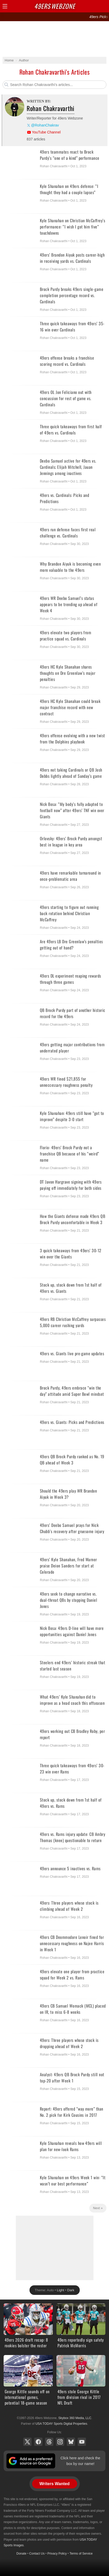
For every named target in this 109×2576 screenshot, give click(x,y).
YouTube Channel (46, 132)
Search (95, 6)
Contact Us (37, 2553)
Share (104, 6)
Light (60, 2290)
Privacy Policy (57, 2553)
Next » (98, 2208)
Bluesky (71, 2442)
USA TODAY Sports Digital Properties (61, 2424)
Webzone (54, 6)
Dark (70, 2290)
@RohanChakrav (45, 125)
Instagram (60, 2442)
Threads (49, 2442)
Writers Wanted (54, 2484)
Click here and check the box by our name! (80, 2461)
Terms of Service (80, 2553)
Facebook (38, 2442)
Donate (21, 2553)
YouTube (82, 2442)
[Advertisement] (54, 39)
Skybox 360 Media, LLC (74, 2418)
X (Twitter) (27, 2442)
